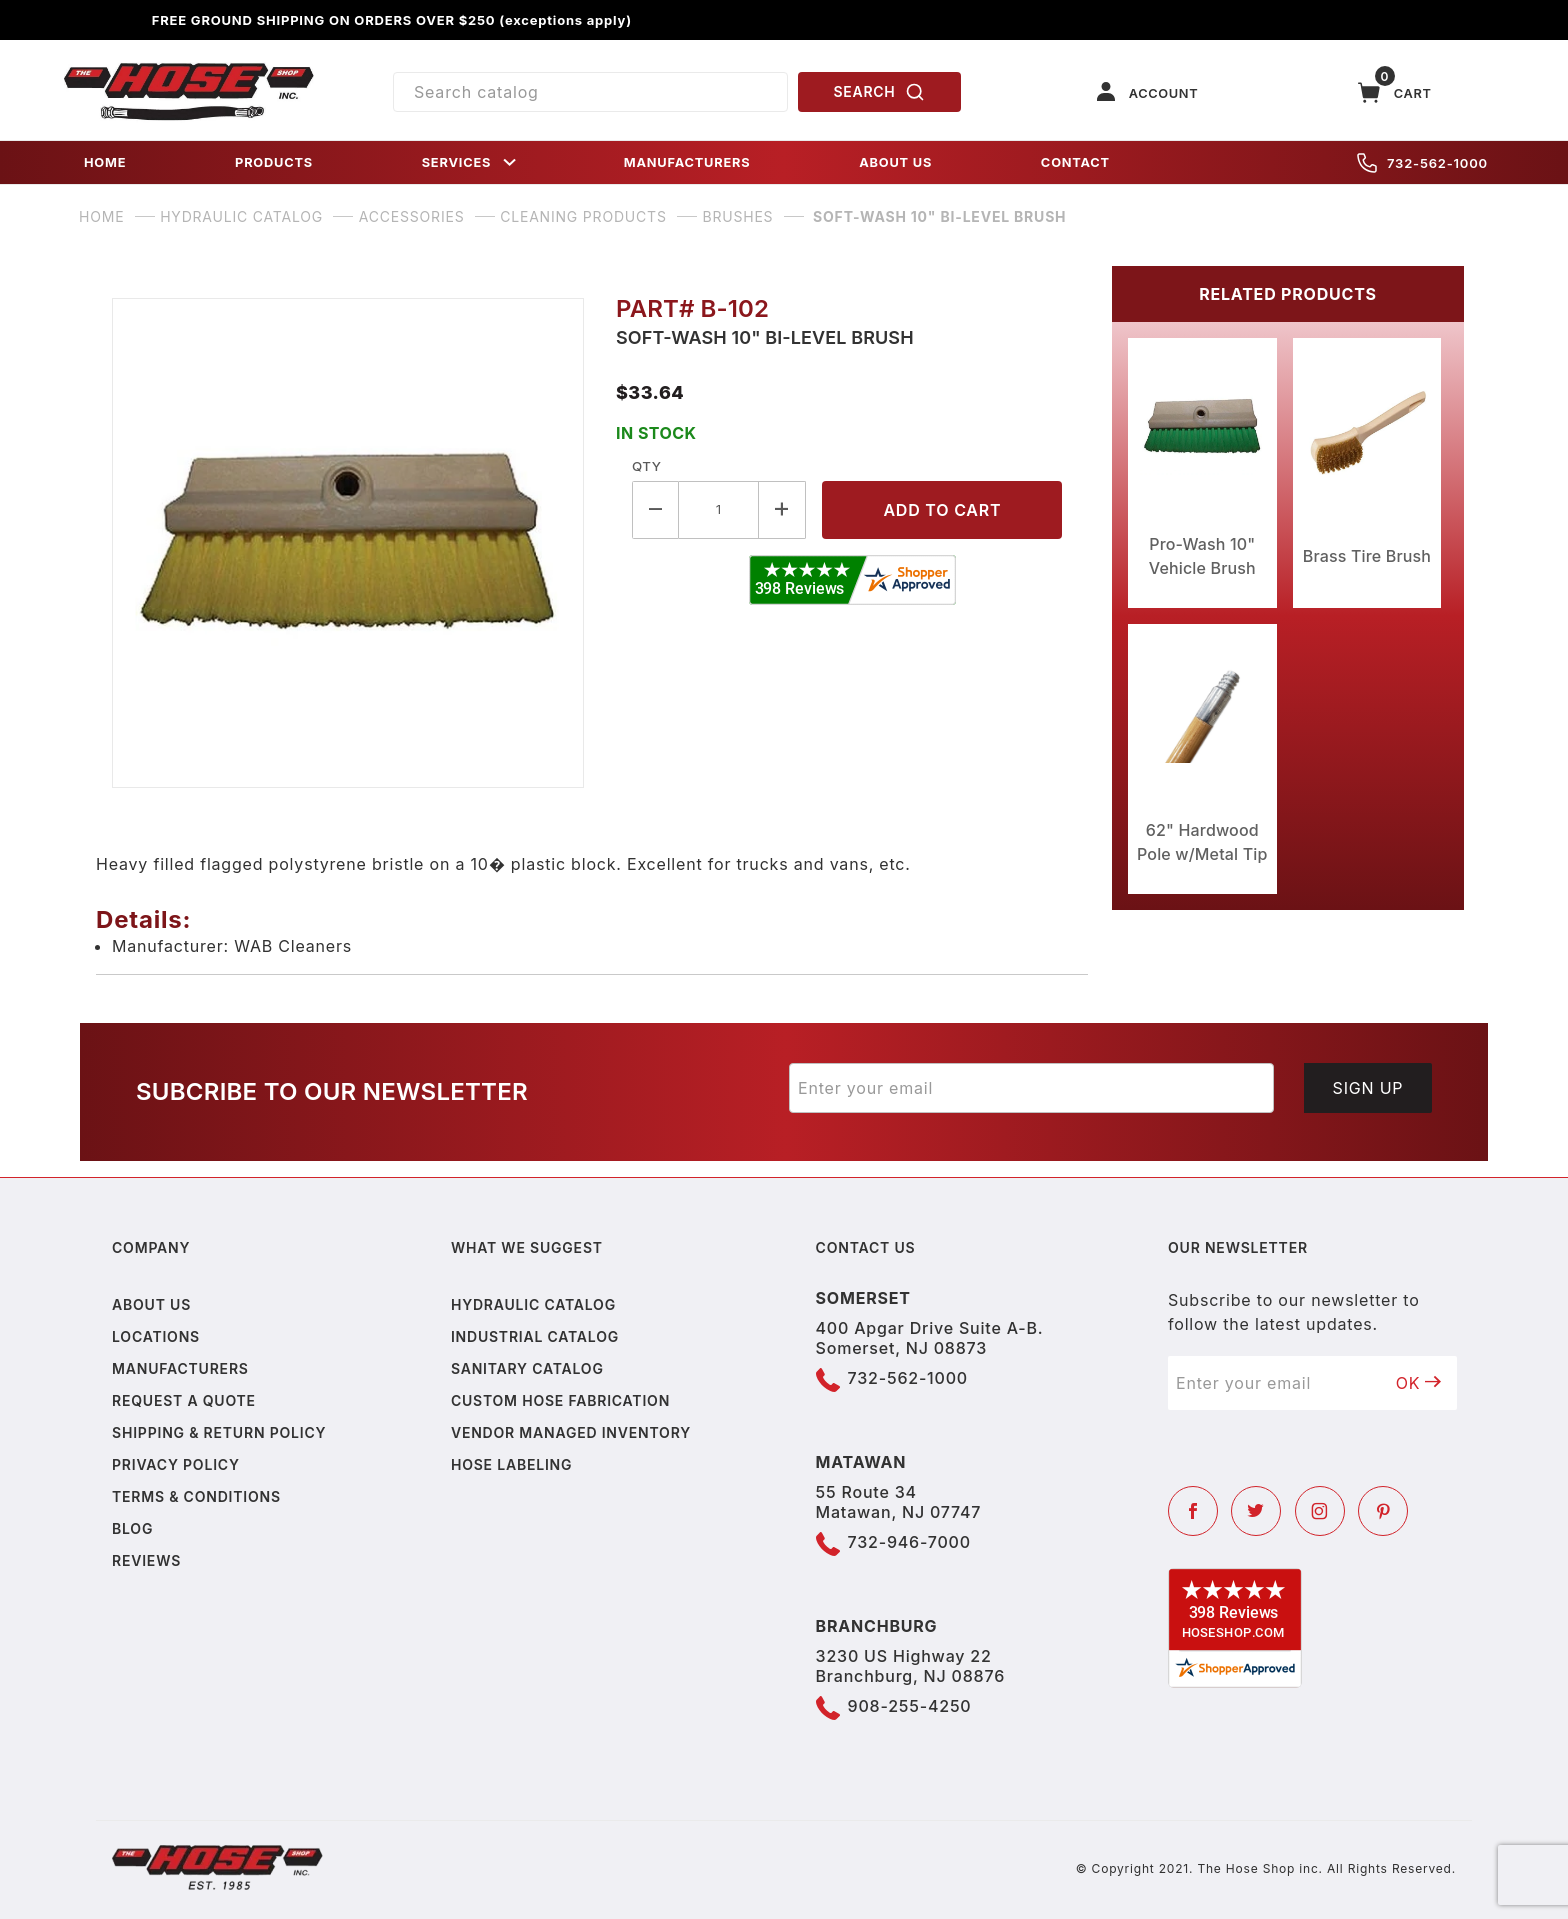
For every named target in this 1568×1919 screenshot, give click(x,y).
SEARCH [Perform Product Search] (880, 92)
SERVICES (471, 162)
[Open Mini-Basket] (1395, 92)
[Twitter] (1256, 1511)
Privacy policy (176, 1464)
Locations (156, 1336)
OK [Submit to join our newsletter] (1419, 1383)
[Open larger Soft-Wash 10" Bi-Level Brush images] (348, 543)
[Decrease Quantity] (655, 509)
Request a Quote (184, 1400)
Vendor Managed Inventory (571, 1432)
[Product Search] (590, 92)
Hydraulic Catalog (533, 1304)
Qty (646, 466)
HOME (105, 162)
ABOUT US (895, 162)
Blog (132, 1528)
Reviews (146, 1560)
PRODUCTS (274, 162)
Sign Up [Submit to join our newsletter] (1368, 1088)
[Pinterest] (1383, 1511)
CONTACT (1075, 162)
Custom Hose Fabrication (560, 1400)
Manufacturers (180, 1368)
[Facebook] (1193, 1511)
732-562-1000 (1422, 163)
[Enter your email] (1031, 1088)
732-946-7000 (909, 1542)
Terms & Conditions (196, 1496)
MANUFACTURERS (687, 162)
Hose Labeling (511, 1464)
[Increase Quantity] (782, 509)
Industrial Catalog (535, 1336)
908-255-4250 (910, 1706)
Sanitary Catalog (527, 1368)
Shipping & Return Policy (219, 1432)
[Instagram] (1320, 1511)
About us (151, 1304)
